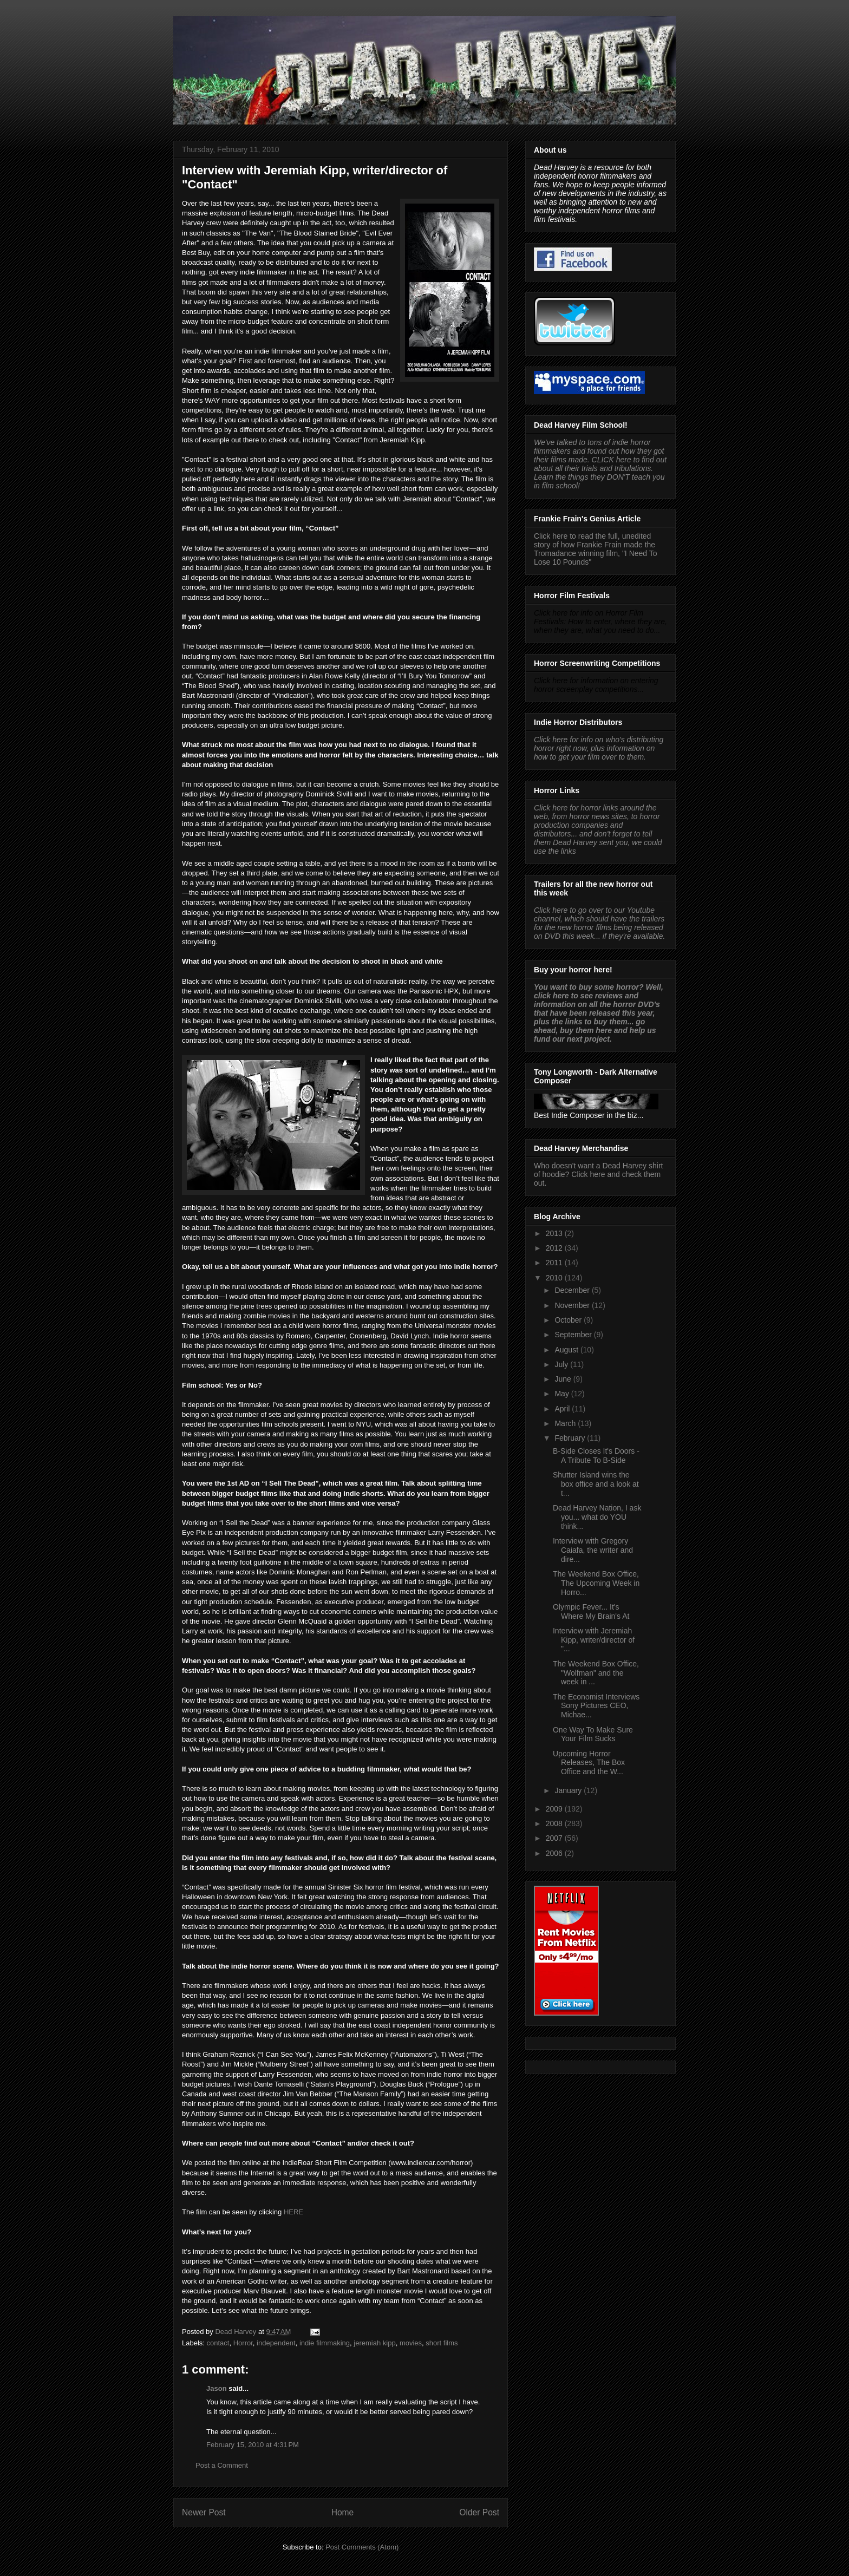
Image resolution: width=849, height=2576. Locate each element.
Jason (216, 2388)
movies (411, 2343)
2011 (555, 1262)
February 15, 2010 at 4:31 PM (252, 2445)
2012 (555, 1248)
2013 (555, 1233)
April (563, 1408)
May (562, 1393)
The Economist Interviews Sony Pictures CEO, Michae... (596, 1705)
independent (276, 2343)
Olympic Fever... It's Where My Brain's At (591, 1611)
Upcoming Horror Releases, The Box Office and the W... (589, 1762)
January (569, 1790)
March (566, 1423)
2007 (555, 1838)
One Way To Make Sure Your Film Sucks (593, 1734)
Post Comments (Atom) (362, 2547)
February (570, 1438)
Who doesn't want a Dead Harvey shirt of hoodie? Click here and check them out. (598, 1174)
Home (342, 2512)
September (573, 1334)
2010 (555, 1277)
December (572, 1290)
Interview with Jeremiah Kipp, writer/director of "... (594, 1639)
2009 (555, 1808)
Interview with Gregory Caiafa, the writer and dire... (593, 1550)
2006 (555, 1853)
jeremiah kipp (374, 2343)
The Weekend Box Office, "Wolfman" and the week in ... (596, 1672)
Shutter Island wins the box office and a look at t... (596, 1484)
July (562, 1364)
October (569, 1320)
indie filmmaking (324, 2343)
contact (218, 2343)
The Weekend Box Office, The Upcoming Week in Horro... (596, 1583)
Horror (243, 2343)
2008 (555, 1823)
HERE (293, 2212)
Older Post (479, 2512)
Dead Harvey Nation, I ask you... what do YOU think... (597, 1517)
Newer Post (204, 2512)
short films (442, 2343)
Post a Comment (221, 2465)
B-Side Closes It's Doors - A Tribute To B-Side (596, 1455)
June (563, 1379)
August (567, 1349)
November (572, 1305)
